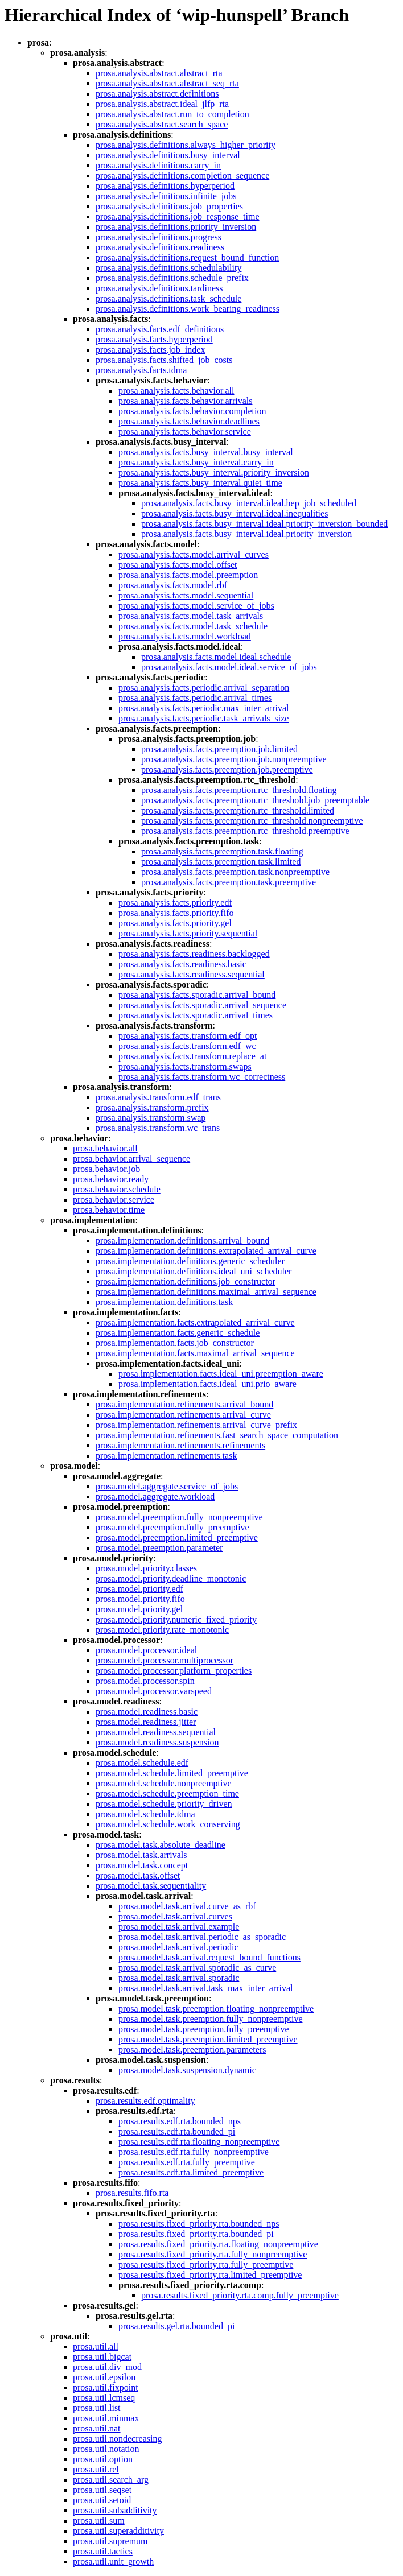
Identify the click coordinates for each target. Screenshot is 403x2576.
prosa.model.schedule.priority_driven (164, 1804)
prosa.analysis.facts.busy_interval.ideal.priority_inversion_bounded (264, 524)
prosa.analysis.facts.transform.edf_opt (187, 1036)
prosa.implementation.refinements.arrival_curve (183, 1414)
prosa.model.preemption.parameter (159, 1548)
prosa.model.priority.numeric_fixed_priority (176, 1619)
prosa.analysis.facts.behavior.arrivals (185, 401)
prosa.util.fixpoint (105, 2387)
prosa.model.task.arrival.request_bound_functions (209, 1957)
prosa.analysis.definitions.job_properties (169, 206)
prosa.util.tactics (103, 2551)
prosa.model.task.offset (138, 1875)
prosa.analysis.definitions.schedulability (168, 268)
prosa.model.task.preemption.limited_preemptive (208, 2039)
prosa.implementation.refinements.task (166, 1455)
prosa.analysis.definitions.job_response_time (178, 216)
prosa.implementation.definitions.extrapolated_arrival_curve (206, 1251)
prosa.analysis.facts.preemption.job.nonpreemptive (234, 759)
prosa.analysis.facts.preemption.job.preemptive (227, 769)
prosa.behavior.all (105, 1148)
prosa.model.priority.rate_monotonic (162, 1629)
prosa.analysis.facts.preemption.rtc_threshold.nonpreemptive (252, 820)
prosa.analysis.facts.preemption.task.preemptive (228, 882)
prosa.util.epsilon (104, 2377)
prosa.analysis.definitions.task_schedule (168, 298)
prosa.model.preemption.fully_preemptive (172, 1527)
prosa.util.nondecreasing (117, 2438)
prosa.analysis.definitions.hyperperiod (165, 186)
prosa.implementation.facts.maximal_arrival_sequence (195, 1353)
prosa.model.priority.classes (146, 1568)
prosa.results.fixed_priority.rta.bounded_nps (198, 2223)
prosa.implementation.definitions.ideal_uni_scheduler (193, 1271)
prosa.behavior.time (109, 1210)
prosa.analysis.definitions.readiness (160, 247)
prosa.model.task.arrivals (141, 1855)
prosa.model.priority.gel (139, 1609)
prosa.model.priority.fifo (140, 1599)
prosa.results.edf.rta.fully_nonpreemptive (193, 2152)
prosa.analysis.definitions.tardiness (159, 288)
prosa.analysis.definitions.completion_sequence (182, 175)
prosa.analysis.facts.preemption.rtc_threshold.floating (238, 790)
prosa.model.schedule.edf (142, 1763)
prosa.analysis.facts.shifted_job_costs (164, 360)
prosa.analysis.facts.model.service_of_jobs (196, 605)
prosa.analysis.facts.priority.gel (175, 923)
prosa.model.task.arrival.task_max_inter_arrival (205, 1988)
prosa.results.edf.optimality (145, 2101)
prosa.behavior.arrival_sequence (131, 1158)
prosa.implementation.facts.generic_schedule (178, 1332)
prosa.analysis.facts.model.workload (184, 636)
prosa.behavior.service (113, 1199)
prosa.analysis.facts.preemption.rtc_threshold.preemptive (245, 831)
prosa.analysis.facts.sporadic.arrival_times (195, 1015)
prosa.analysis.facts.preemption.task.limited (221, 861)
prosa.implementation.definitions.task (164, 1302)
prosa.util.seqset (102, 2490)
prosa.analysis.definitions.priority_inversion (176, 227)
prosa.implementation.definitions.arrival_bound (182, 1240)
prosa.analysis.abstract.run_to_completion (172, 114)
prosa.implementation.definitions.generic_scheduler (190, 1261)
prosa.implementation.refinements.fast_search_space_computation (217, 1435)
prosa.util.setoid (102, 2500)
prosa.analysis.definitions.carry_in (158, 165)
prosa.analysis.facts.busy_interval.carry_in (196, 462)
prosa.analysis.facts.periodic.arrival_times (195, 698)
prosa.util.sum (99, 2520)
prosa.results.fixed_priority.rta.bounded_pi (196, 2234)
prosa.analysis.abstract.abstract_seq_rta (167, 83)
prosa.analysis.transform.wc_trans (158, 1128)
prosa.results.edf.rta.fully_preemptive (186, 2162)
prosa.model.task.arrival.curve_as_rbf (187, 1906)
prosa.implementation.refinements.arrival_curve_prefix (196, 1425)
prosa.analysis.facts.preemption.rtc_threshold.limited (237, 810)
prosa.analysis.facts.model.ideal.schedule (216, 657)
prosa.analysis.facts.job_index (150, 349)
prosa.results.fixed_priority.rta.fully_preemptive (205, 2264)
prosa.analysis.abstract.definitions (157, 93)
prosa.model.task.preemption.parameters (192, 2049)
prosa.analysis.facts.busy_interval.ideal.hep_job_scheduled (248, 503)
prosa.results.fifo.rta (132, 2193)
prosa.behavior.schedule (117, 1189)
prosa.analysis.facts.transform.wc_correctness (201, 1076)
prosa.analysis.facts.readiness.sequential (191, 974)
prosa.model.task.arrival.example (178, 1926)
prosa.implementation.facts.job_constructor (175, 1343)
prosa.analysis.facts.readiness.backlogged (194, 954)
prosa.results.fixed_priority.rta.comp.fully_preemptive (240, 2295)
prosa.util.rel (96, 2469)
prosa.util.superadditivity (118, 2531)
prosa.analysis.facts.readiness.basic (182, 964)
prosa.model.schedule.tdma (145, 1814)
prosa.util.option (103, 2459)
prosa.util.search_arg (111, 2479)
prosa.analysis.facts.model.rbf (172, 585)
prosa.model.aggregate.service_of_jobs (167, 1486)
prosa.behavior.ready (111, 1179)
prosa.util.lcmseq (104, 2397)
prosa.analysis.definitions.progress (158, 237)
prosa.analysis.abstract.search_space (162, 124)
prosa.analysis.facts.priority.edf (175, 902)
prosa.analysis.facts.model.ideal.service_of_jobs (229, 667)
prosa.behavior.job (106, 1169)
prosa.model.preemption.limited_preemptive (177, 1537)
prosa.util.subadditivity (115, 2510)
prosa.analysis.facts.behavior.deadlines (189, 421)
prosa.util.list (97, 2408)
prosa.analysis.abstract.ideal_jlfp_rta (162, 104)
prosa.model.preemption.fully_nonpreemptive (179, 1517)
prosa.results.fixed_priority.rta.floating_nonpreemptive (218, 2244)
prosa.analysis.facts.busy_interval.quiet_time (200, 483)
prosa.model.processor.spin (145, 1681)
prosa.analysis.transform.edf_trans (158, 1097)
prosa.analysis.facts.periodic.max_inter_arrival (203, 708)
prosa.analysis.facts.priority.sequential (187, 933)
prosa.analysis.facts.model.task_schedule (193, 626)
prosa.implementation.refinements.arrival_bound (184, 1404)
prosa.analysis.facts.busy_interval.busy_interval (205, 452)
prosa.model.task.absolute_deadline (160, 1845)
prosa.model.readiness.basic (147, 1711)
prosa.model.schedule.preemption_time (167, 1793)
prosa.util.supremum (110, 2541)
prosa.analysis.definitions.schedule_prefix (172, 278)
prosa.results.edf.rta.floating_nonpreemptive (198, 2141)
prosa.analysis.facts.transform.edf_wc (187, 1046)
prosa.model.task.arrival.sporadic (178, 1978)
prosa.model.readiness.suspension (157, 1742)
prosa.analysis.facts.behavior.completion (192, 411)
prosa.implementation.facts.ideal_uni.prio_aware (207, 1384)
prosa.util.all (95, 2346)
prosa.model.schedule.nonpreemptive (164, 1783)
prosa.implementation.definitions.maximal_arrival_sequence (206, 1292)
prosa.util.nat (97, 2428)
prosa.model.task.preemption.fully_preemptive (203, 2029)
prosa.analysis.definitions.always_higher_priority (185, 145)
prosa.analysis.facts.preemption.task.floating (222, 851)
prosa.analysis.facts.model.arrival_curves (193, 554)
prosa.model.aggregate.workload (155, 1496)
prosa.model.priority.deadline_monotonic (171, 1578)
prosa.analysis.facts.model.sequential (185, 595)
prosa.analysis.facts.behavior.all (176, 390)
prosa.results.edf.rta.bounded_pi (176, 2131)
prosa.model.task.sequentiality (151, 1885)
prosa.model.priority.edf (139, 1589)
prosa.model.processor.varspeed (154, 1691)
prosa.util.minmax (106, 2418)
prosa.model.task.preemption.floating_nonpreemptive (216, 2008)
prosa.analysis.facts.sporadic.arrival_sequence (202, 1005)
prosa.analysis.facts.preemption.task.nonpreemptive (235, 872)
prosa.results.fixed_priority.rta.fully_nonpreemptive (212, 2254)
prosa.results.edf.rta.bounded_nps (179, 2121)
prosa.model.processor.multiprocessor (164, 1660)
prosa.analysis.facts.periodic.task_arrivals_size (203, 718)
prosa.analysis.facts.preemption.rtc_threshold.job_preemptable (255, 800)
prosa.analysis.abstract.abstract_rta (159, 73)
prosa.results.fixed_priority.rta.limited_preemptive (210, 2275)
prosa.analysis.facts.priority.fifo (175, 913)
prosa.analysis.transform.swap (150, 1117)
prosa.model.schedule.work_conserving (168, 1824)
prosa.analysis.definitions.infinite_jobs (166, 196)
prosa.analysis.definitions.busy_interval (168, 155)
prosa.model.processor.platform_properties (174, 1670)
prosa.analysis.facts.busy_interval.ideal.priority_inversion (246, 534)
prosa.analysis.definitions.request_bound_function (187, 257)
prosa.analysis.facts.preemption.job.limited (219, 749)
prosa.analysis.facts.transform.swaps (185, 1066)
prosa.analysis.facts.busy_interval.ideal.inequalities (234, 513)
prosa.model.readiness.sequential (156, 1732)
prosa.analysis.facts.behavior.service (184, 431)
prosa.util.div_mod (107, 2367)
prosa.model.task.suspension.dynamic (187, 2070)
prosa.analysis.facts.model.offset (177, 564)
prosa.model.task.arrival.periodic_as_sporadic (202, 1937)
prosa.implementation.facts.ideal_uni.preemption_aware (220, 1373)
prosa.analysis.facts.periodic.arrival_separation (203, 687)
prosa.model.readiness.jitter (146, 1722)
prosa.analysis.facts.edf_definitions (160, 329)
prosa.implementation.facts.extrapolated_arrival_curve (195, 1322)
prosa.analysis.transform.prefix (152, 1107)
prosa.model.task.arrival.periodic (178, 1947)
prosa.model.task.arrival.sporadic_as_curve (197, 1967)
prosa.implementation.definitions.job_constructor (185, 1281)
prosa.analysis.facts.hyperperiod (154, 339)
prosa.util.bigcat (102, 2357)
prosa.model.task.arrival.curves (175, 1916)
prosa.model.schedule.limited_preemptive (172, 1773)
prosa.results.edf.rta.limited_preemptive (191, 2172)
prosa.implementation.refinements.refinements (180, 1445)
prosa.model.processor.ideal (146, 1650)
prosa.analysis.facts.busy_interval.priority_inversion (213, 472)
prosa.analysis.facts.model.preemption (188, 575)
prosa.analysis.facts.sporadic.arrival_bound (196, 995)
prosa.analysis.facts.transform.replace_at (192, 1056)
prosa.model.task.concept (142, 1865)
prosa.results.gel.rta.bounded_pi (176, 2326)
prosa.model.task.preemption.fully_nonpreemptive (210, 2019)
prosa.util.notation (106, 2449)
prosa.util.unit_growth (113, 2561)
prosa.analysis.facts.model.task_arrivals (190, 616)
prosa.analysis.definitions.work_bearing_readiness (187, 308)
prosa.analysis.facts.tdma (141, 370)
